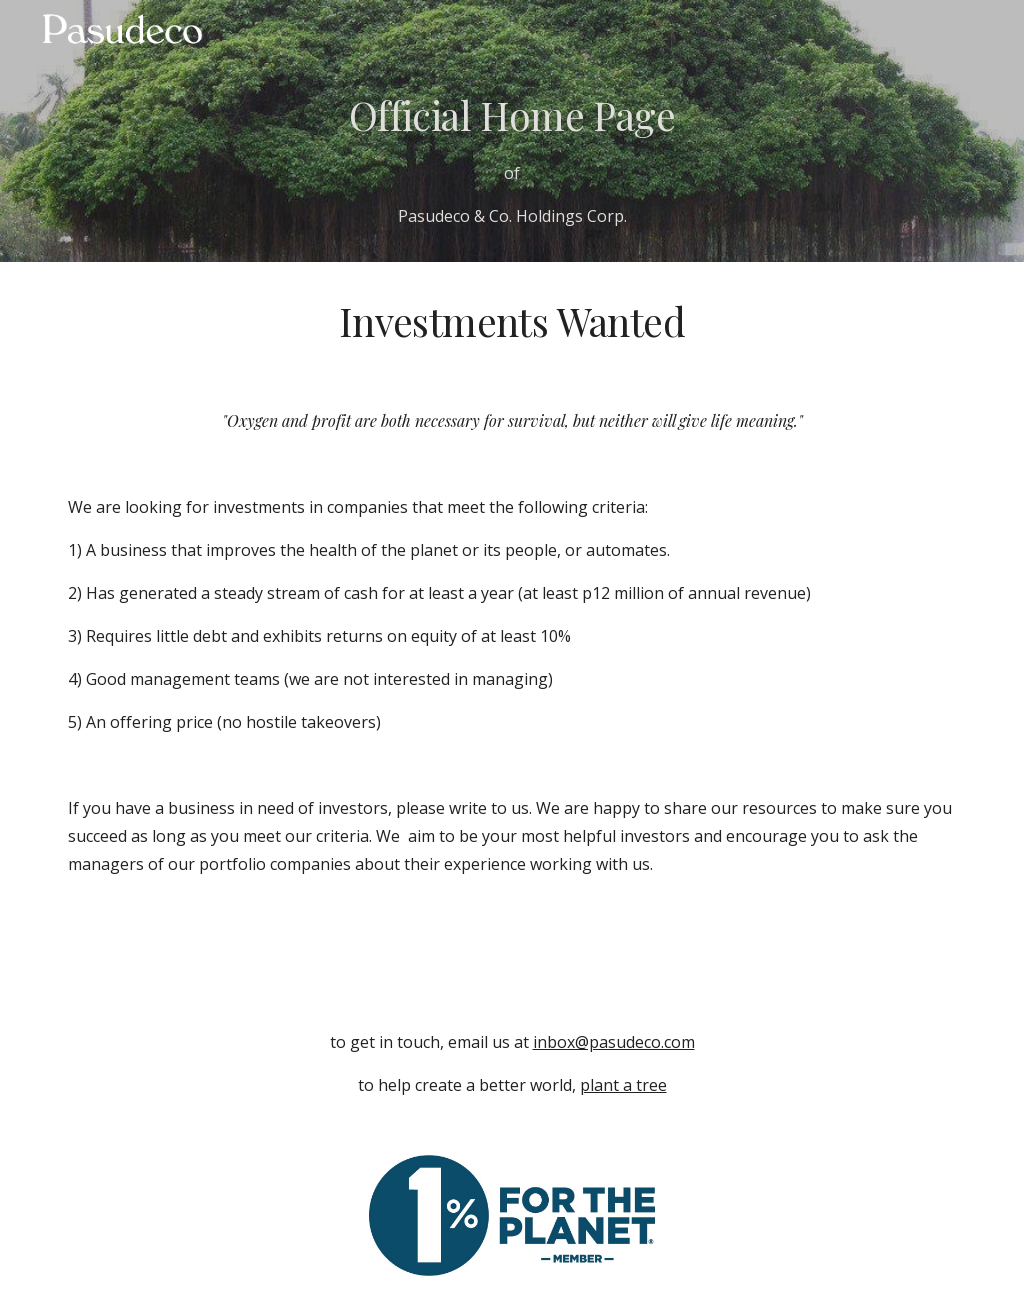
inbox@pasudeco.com (614, 1042)
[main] (512, 159)
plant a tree (623, 1085)
